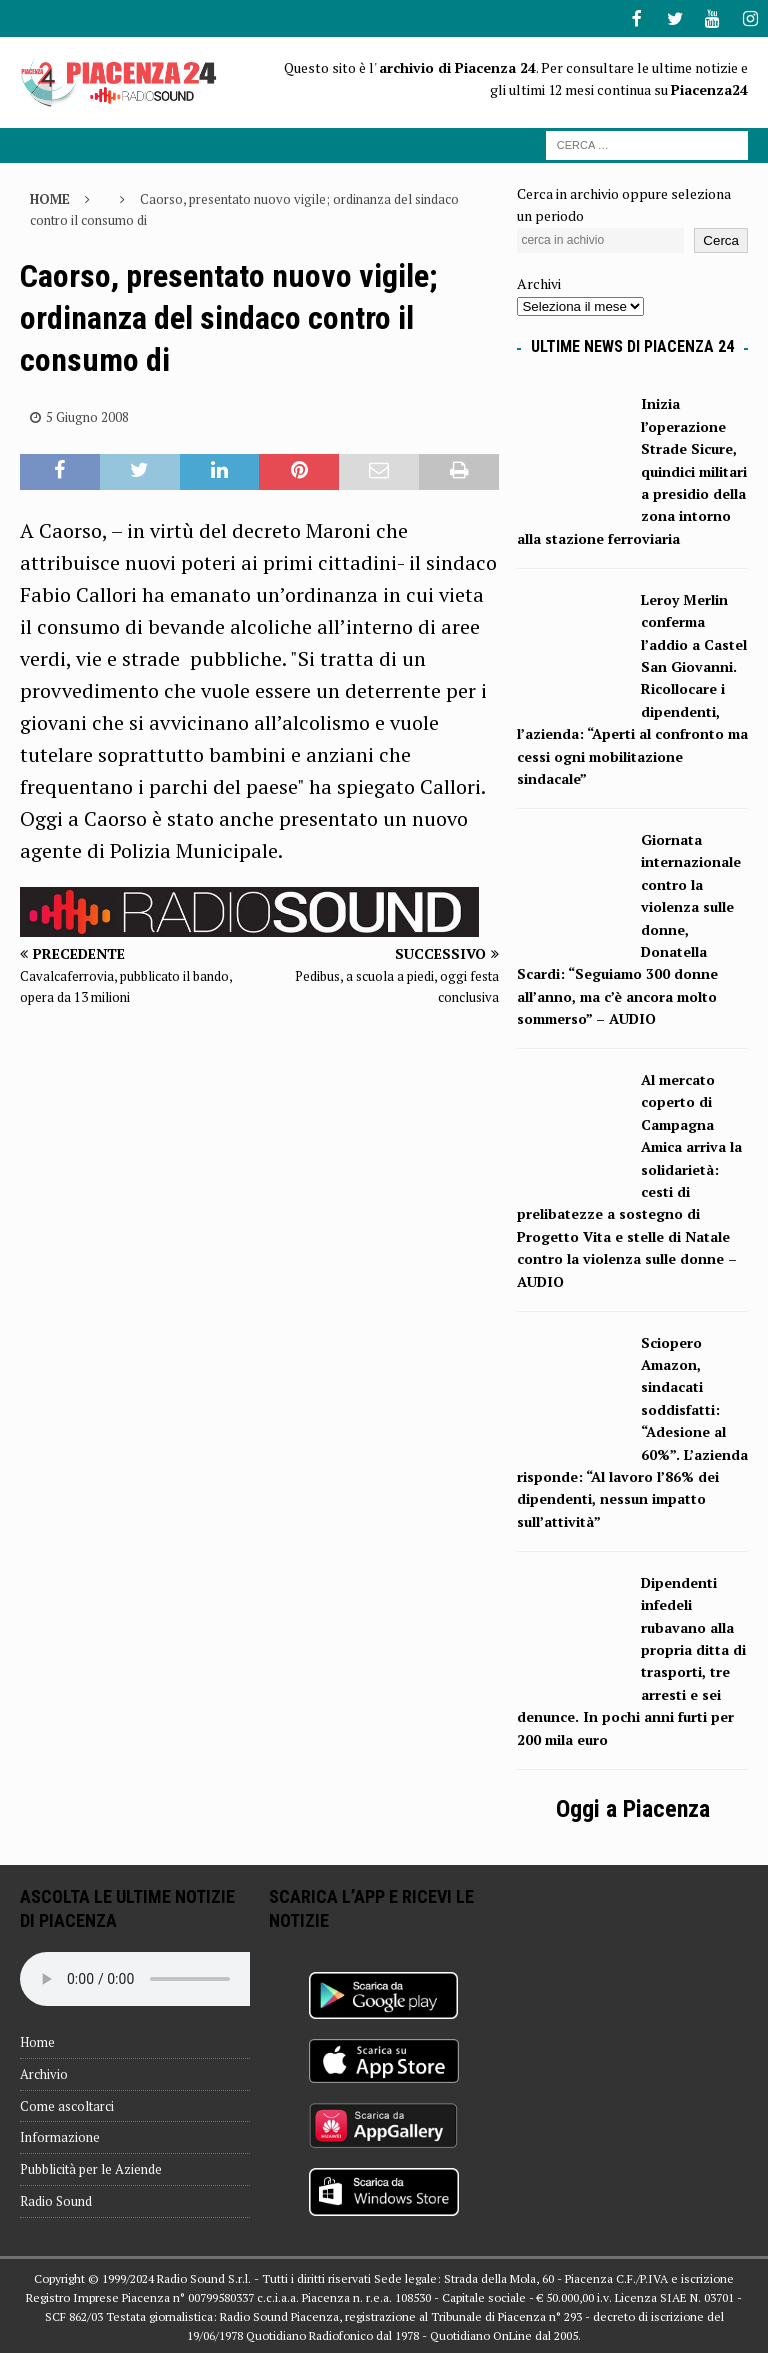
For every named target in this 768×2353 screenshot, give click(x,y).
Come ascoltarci (67, 2104)
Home (37, 2040)
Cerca (721, 238)
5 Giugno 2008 (87, 415)
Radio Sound (56, 2199)
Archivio (44, 2072)
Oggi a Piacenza (633, 1807)
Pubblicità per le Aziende (91, 2167)
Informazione (60, 2135)
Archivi (539, 281)
